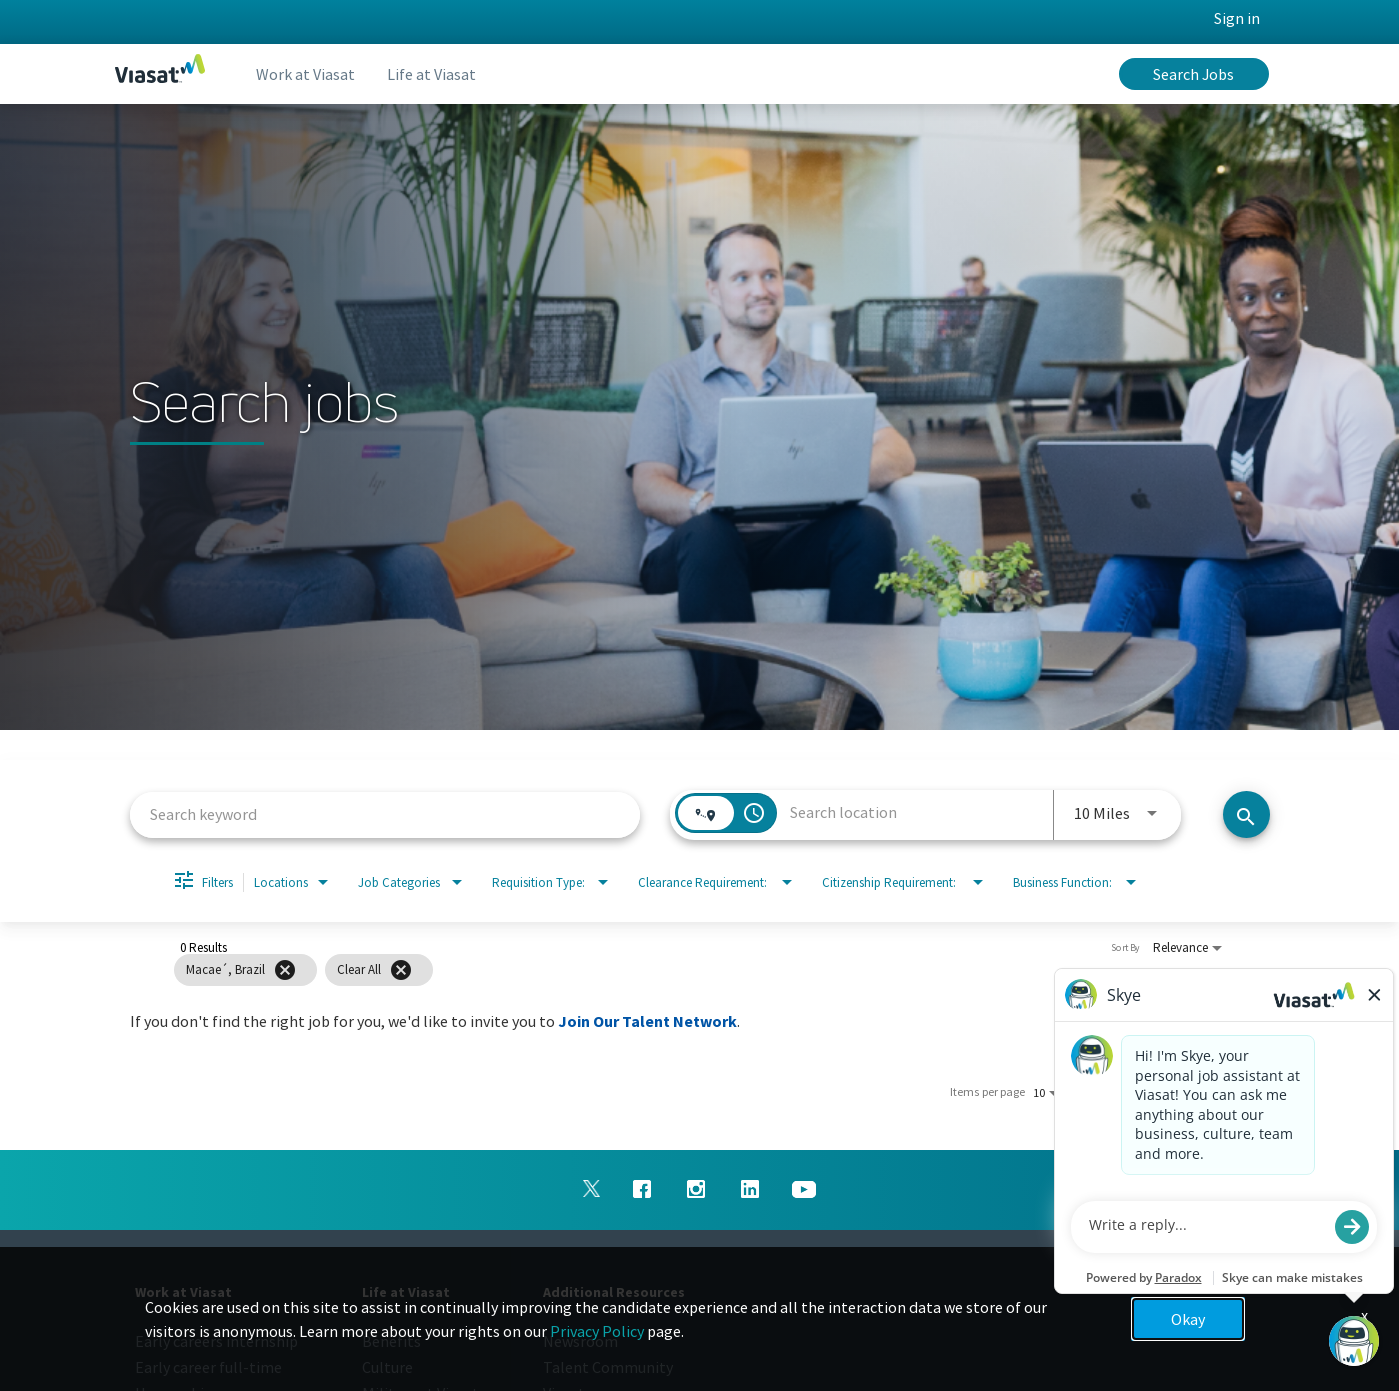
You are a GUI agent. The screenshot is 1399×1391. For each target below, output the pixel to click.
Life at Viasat (431, 74)
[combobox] (385, 814)
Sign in (1237, 18)
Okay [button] (1188, 1319)
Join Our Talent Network (647, 1021)
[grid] (663, 970)
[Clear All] (401, 970)
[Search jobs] (1246, 814)
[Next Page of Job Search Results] (1242, 1092)
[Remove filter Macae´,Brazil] (285, 970)
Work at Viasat (305, 74)
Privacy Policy (597, 1331)
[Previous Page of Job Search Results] (1202, 1092)
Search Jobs (1193, 74)
